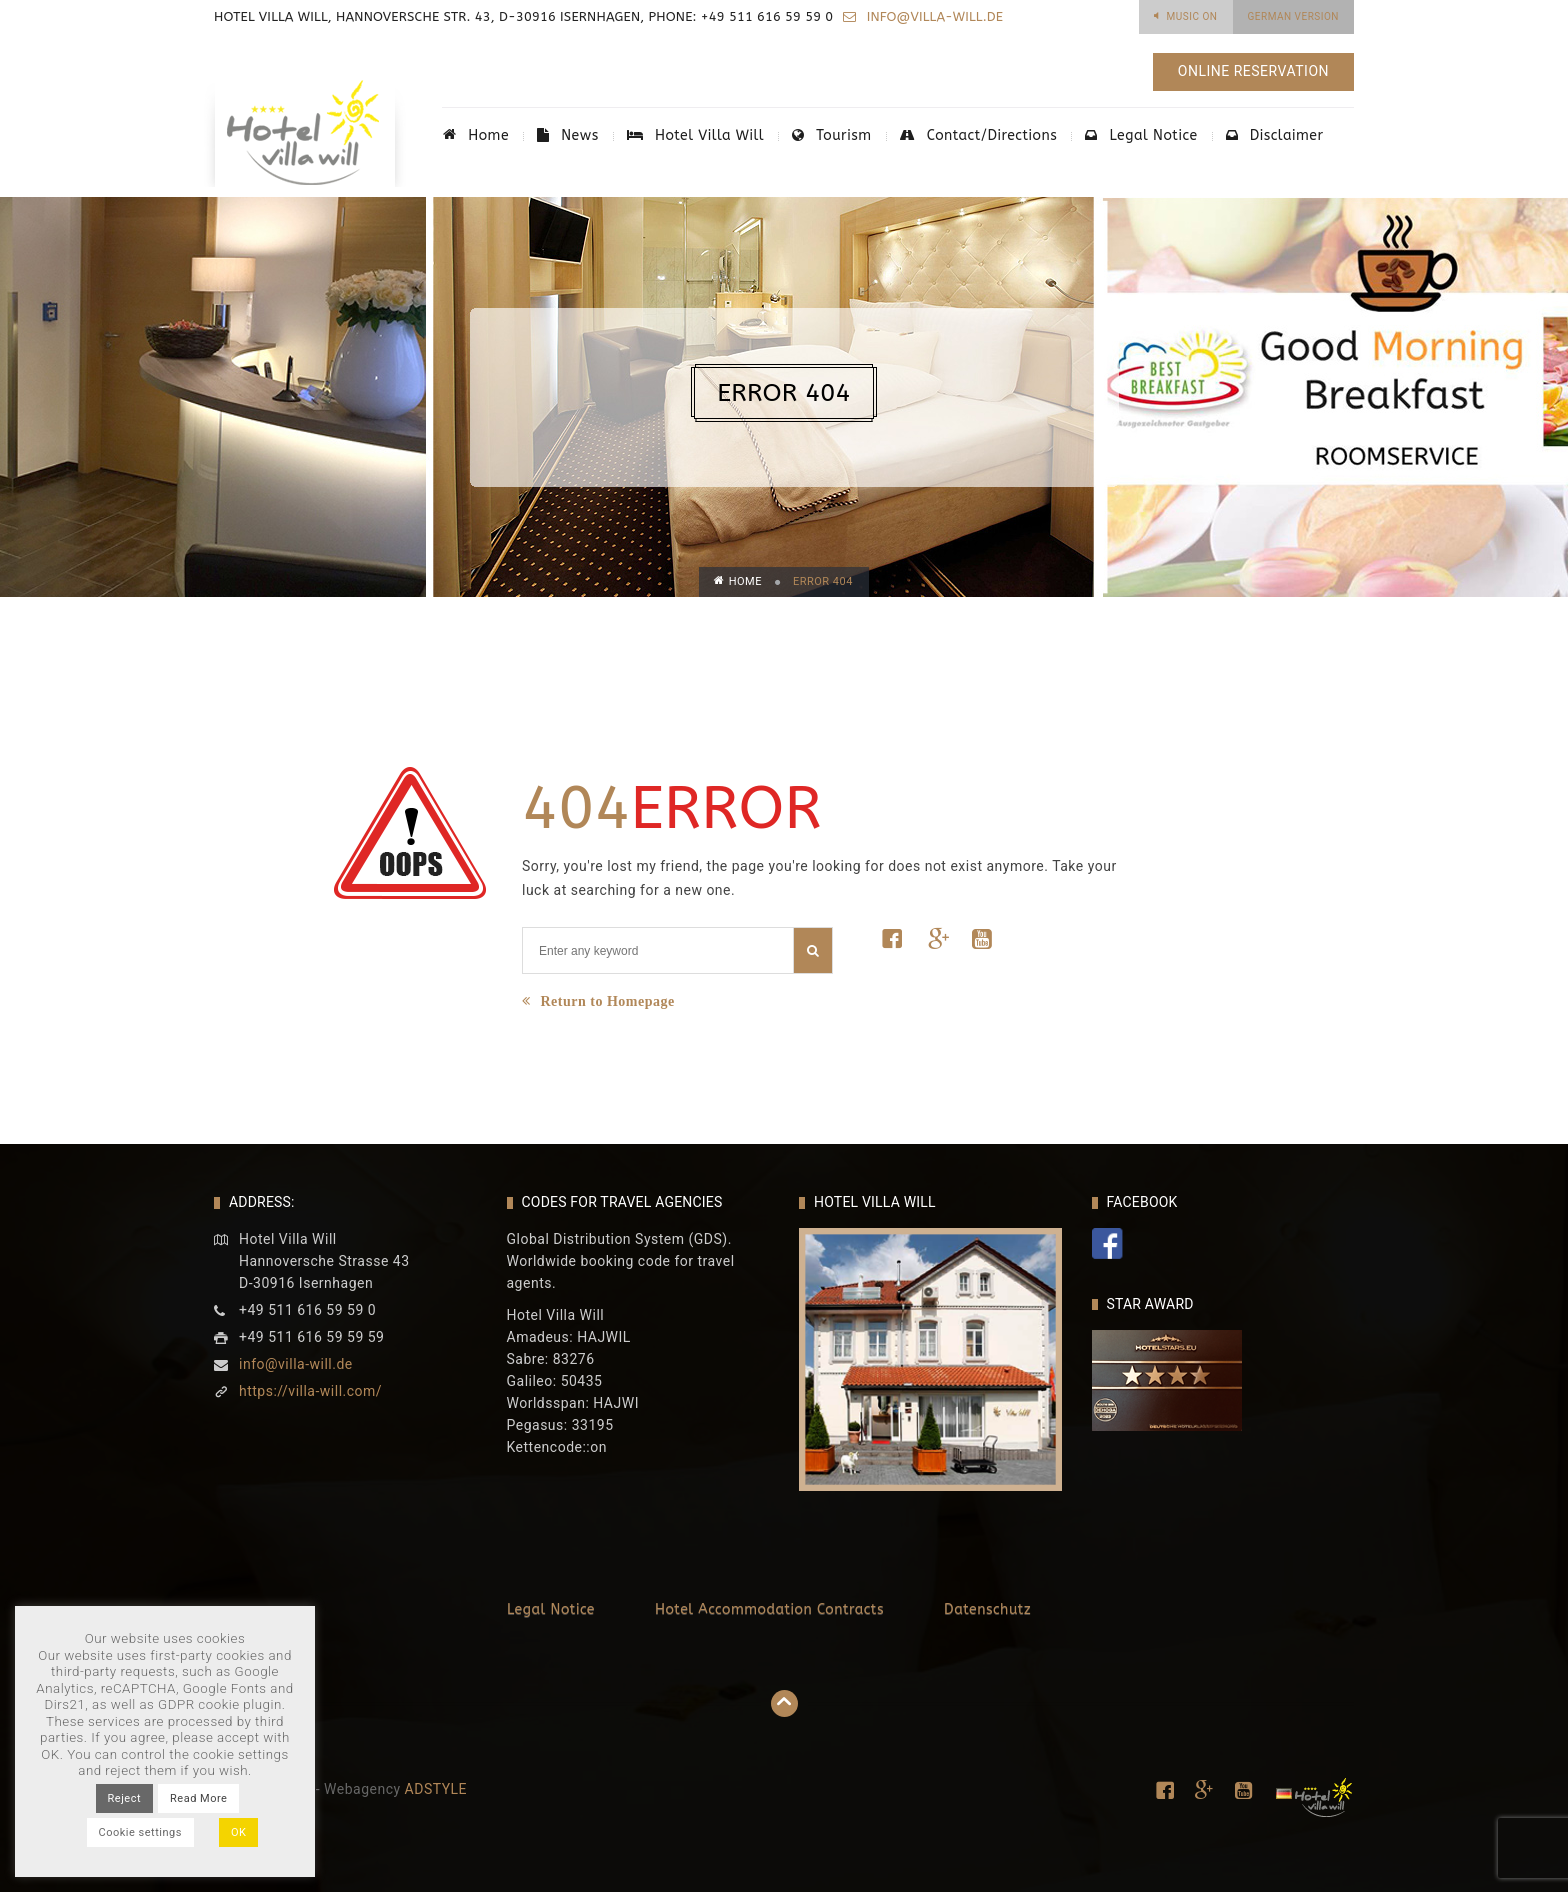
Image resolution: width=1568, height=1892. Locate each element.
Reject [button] (124, 1798)
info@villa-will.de (933, 16)
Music (1192, 16)
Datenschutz (987, 1609)
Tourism (831, 135)
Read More (198, 1798)
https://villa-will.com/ (310, 1391)
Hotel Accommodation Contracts (769, 1609)
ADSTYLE (436, 1789)
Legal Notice (1141, 135)
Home (476, 135)
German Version (1294, 16)
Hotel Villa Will (695, 135)
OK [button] (238, 1832)
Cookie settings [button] (140, 1832)
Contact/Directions (979, 135)
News (568, 135)
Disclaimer (1275, 135)
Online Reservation (1253, 71)
